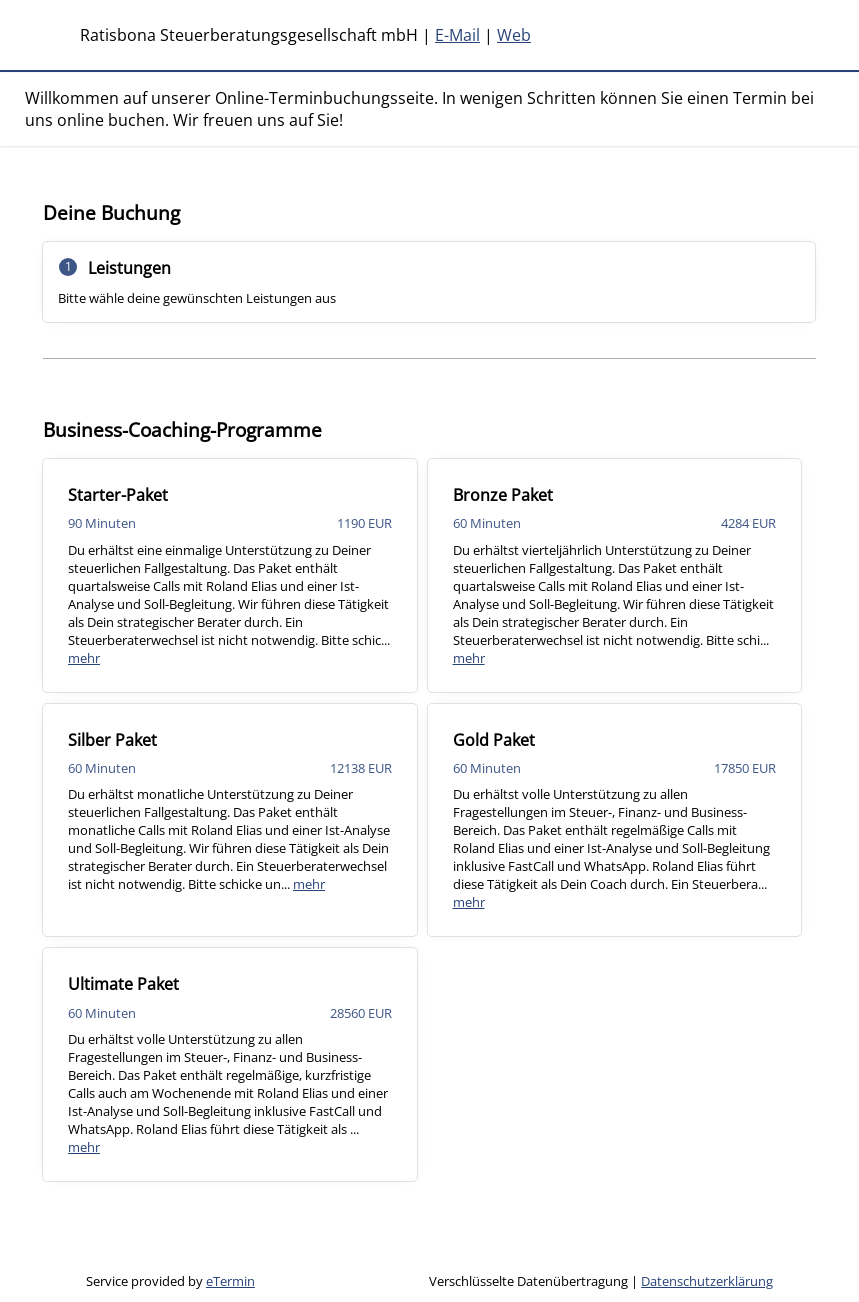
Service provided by (170, 1281)
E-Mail (457, 35)
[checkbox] (230, 575)
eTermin (230, 1281)
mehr (84, 658)
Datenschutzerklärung (707, 1281)
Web (514, 35)
